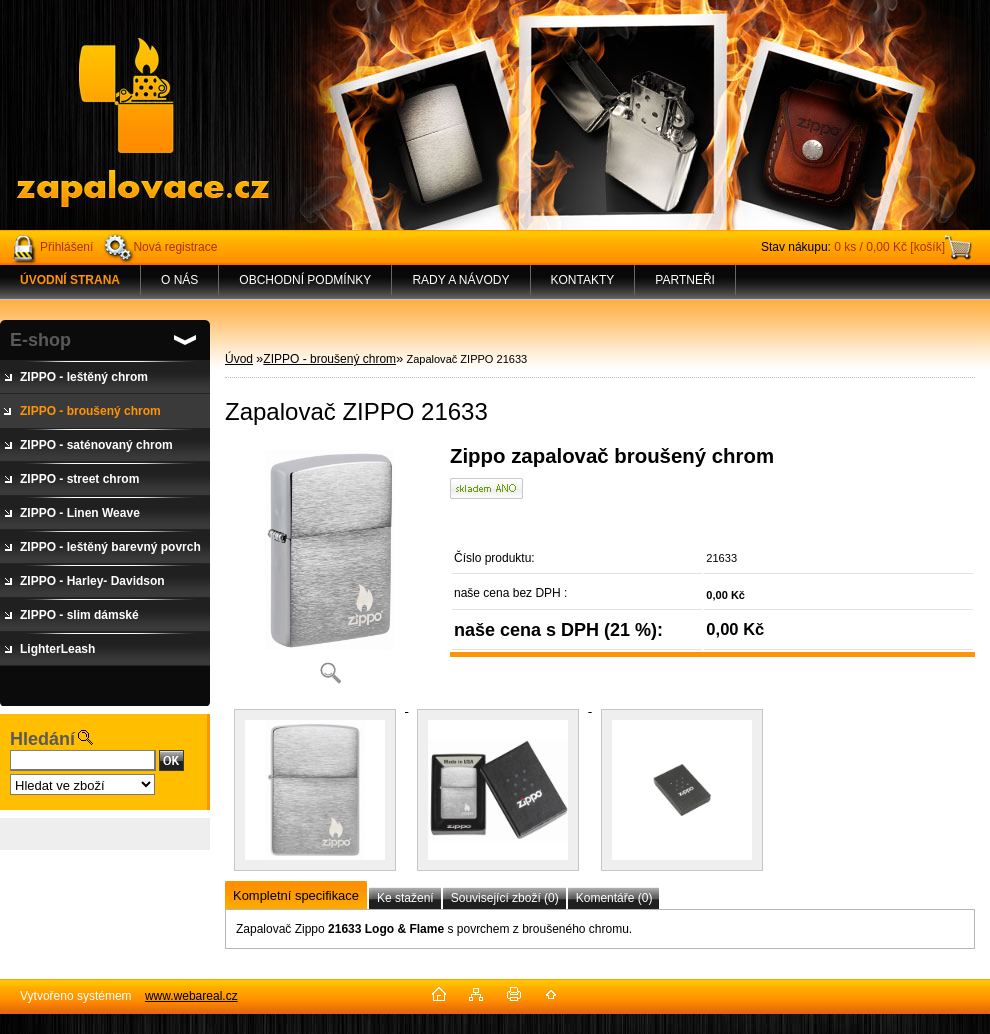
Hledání (42, 739)
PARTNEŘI (685, 280)
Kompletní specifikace (296, 895)
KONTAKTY (583, 280)
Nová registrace (175, 247)
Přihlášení (66, 247)
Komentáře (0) (614, 898)
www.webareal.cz (191, 996)
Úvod (239, 359)
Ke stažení (405, 898)
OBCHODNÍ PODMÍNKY (305, 280)
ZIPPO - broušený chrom (329, 359)
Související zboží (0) (505, 898)
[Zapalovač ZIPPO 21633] (330, 571)
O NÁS (179, 280)
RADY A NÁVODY (460, 280)
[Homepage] (70, 280)
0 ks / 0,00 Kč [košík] (889, 247)
